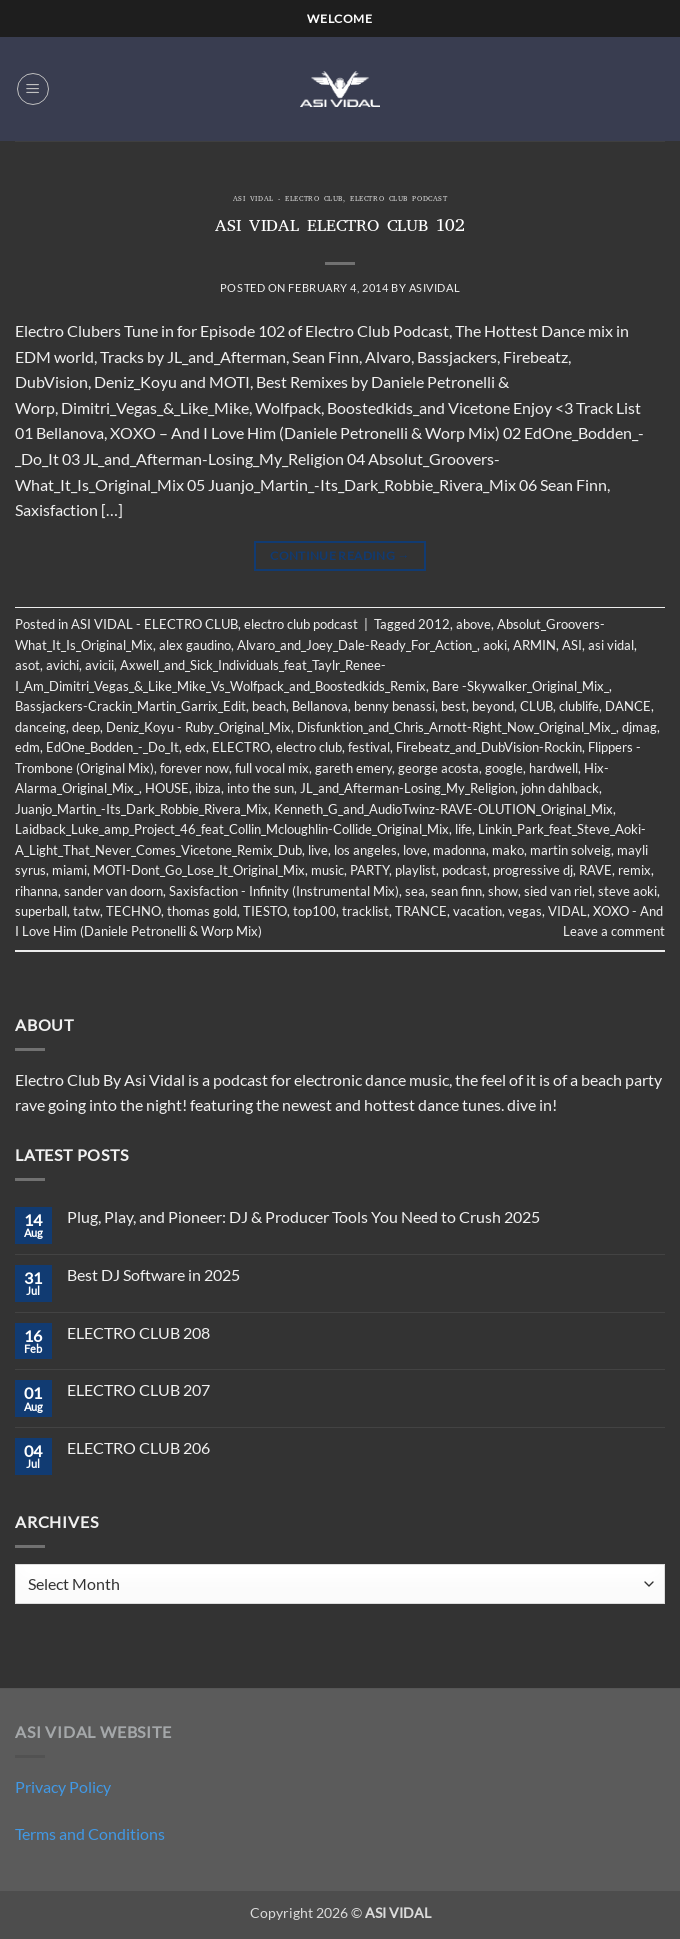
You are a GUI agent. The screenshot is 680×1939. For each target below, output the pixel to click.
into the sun (260, 788)
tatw (86, 911)
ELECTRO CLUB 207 (138, 1389)
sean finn (456, 891)
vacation (477, 911)
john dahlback (560, 788)
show (503, 891)
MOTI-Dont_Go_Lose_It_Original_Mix (199, 870)
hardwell (553, 768)
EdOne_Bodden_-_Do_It (112, 747)
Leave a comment (614, 931)
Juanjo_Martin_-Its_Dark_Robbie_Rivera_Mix (141, 809)
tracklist (365, 911)
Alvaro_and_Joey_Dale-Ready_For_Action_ (357, 645)
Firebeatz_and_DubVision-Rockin (489, 747)
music (327, 870)
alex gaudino (195, 645)
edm (27, 747)
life (463, 829)
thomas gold (202, 911)
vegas (525, 911)
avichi (62, 665)
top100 (314, 911)
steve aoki (627, 891)
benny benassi (394, 706)
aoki (495, 645)
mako (508, 850)
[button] (33, 89)
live (318, 850)
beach (269, 706)
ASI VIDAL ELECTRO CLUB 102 (340, 228)
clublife (579, 706)
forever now (194, 768)
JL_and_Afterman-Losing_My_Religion (407, 788)
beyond (493, 706)
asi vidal (611, 645)
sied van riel (558, 891)
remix (634, 870)
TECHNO (133, 911)
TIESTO (265, 911)
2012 (434, 624)
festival (369, 747)
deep (86, 727)
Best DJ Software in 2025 (153, 1274)
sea (415, 891)
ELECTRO (241, 747)
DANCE (628, 706)
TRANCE (421, 911)
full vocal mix (272, 768)
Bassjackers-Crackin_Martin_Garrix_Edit (130, 706)
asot (27, 665)
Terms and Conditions (90, 1833)
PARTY (369, 870)
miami (69, 870)
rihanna (36, 891)
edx (195, 747)
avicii (99, 665)
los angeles (365, 850)
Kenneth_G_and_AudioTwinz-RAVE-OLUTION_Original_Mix (443, 809)
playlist (415, 870)
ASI (572, 645)
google (504, 768)
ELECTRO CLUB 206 (138, 1447)
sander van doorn (113, 891)
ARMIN (534, 645)
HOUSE (167, 788)
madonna (459, 850)
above (473, 624)
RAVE (595, 870)
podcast (464, 870)
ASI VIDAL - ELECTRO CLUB (288, 200)
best (453, 706)
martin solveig (570, 850)
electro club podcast (398, 200)
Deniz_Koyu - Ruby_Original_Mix (198, 727)
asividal (434, 287)
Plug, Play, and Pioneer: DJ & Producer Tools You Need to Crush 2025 (303, 1216)
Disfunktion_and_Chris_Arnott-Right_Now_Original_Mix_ (456, 727)
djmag (639, 727)
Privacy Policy (63, 1786)
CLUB (536, 706)
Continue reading (340, 555)
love (415, 850)
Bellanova (320, 706)
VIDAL (567, 911)
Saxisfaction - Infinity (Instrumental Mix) (284, 891)
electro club (309, 747)
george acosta (438, 768)
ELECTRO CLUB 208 (138, 1332)
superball (41, 911)
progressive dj (533, 870)
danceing (40, 727)
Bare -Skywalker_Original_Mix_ (520, 686)
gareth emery (353, 768)
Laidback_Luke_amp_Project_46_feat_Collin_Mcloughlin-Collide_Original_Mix (232, 829)
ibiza (208, 788)
